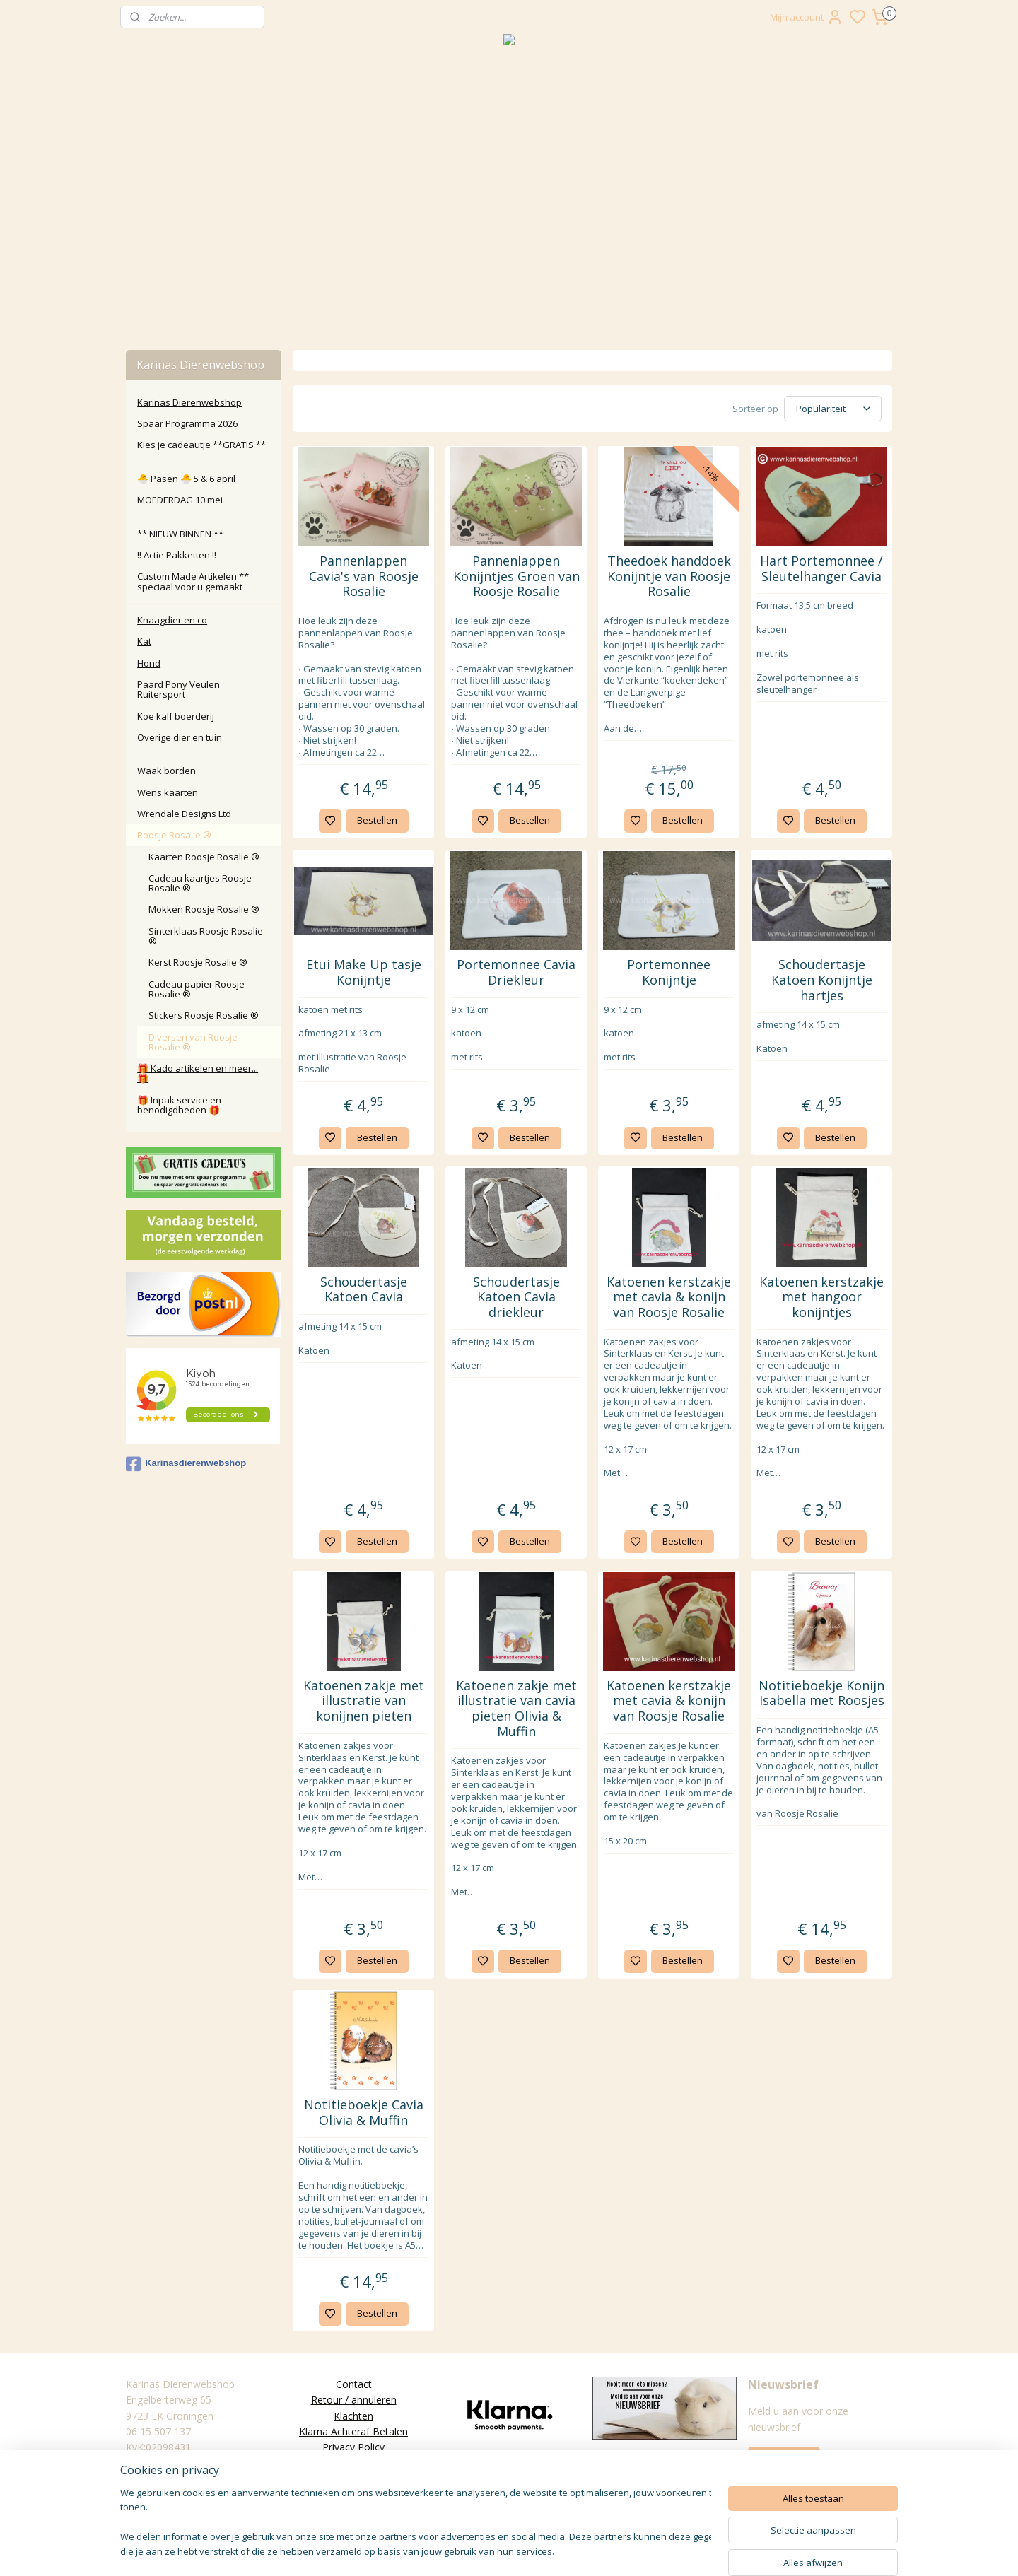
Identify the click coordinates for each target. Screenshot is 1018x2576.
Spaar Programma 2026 (187, 423)
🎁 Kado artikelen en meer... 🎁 (197, 1073)
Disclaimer (353, 2479)
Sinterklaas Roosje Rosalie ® (205, 936)
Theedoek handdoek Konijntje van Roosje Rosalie (668, 576)
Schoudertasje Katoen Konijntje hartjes (821, 980)
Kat (144, 641)
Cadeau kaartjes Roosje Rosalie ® (200, 883)
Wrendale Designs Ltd (184, 813)
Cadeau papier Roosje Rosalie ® (196, 989)
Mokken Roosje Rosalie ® (203, 909)
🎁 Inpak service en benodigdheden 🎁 (179, 1105)
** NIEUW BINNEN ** (180, 533)
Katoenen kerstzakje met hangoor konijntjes (821, 1298)
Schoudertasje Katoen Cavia (363, 1290)
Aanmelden (784, 2458)
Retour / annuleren (354, 2399)
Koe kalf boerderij (175, 716)
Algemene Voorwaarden (353, 2463)
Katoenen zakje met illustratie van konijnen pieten (363, 1701)
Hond (148, 663)
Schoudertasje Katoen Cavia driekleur (515, 1298)
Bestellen (376, 820)
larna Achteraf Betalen (356, 2431)
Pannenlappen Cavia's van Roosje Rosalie (363, 576)
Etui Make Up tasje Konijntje (363, 972)
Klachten (353, 2416)
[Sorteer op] (833, 409)
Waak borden (166, 770)
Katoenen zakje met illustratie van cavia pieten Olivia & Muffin (515, 1708)
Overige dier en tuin (179, 737)
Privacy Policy (353, 2447)
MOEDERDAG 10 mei (180, 499)
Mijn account (806, 16)
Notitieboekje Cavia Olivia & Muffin (363, 2112)
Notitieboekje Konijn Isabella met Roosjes (821, 1693)
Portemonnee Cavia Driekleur (516, 972)
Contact (354, 2384)
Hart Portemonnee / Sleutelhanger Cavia (821, 569)
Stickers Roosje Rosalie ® (203, 1015)
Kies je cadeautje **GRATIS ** (201, 444)
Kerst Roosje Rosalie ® (197, 962)
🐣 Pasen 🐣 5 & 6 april (186, 478)
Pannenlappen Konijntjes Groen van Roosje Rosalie (515, 576)
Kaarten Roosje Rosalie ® (203, 856)
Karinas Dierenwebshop (189, 402)
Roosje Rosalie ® (174, 835)
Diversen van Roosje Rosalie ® (193, 1042)
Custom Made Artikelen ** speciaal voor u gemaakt (193, 581)
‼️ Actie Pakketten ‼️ (176, 555)
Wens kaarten (167, 792)
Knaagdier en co (172, 620)
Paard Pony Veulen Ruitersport (178, 689)
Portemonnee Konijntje (668, 972)
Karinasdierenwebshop (186, 1464)
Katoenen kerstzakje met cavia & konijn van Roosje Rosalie (669, 1298)
